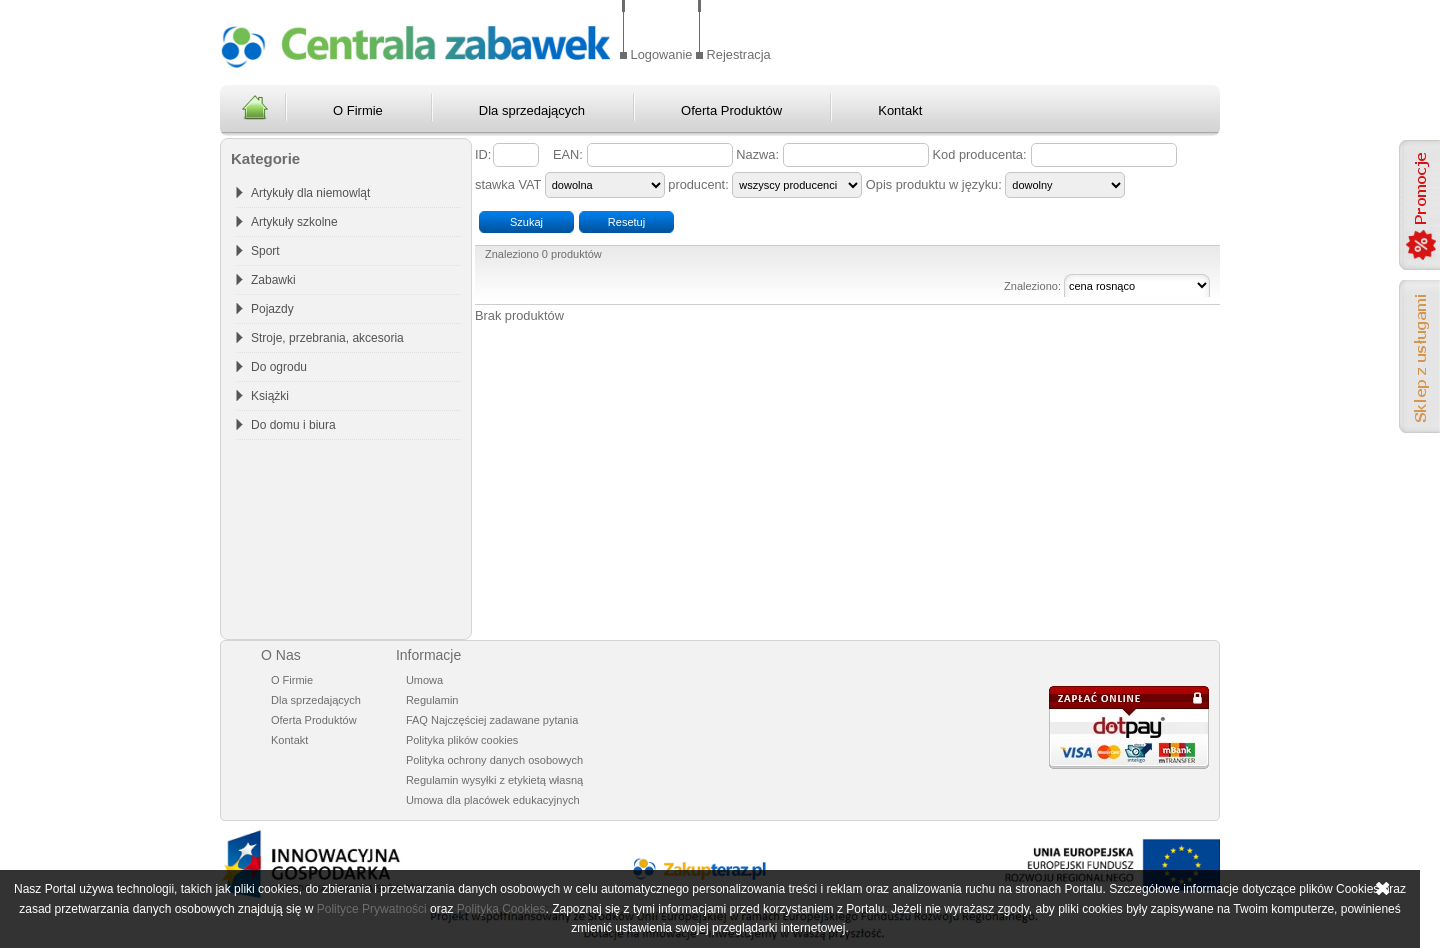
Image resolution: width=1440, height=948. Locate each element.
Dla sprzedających (532, 110)
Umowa (424, 680)
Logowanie (662, 54)
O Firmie (358, 110)
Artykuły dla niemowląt (310, 193)
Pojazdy (272, 309)
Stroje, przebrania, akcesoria (327, 338)
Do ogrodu (279, 367)
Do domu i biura (293, 425)
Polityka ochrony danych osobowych (494, 760)
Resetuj (626, 222)
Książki (270, 396)
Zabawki (273, 280)
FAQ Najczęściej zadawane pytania (492, 720)
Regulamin (432, 700)
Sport (265, 251)
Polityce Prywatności (372, 909)
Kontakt (900, 110)
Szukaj (526, 222)
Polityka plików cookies (462, 740)
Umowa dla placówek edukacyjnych (493, 800)
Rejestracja (739, 54)
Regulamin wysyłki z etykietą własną (494, 780)
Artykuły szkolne (294, 222)
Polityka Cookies (501, 909)
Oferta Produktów (731, 110)
